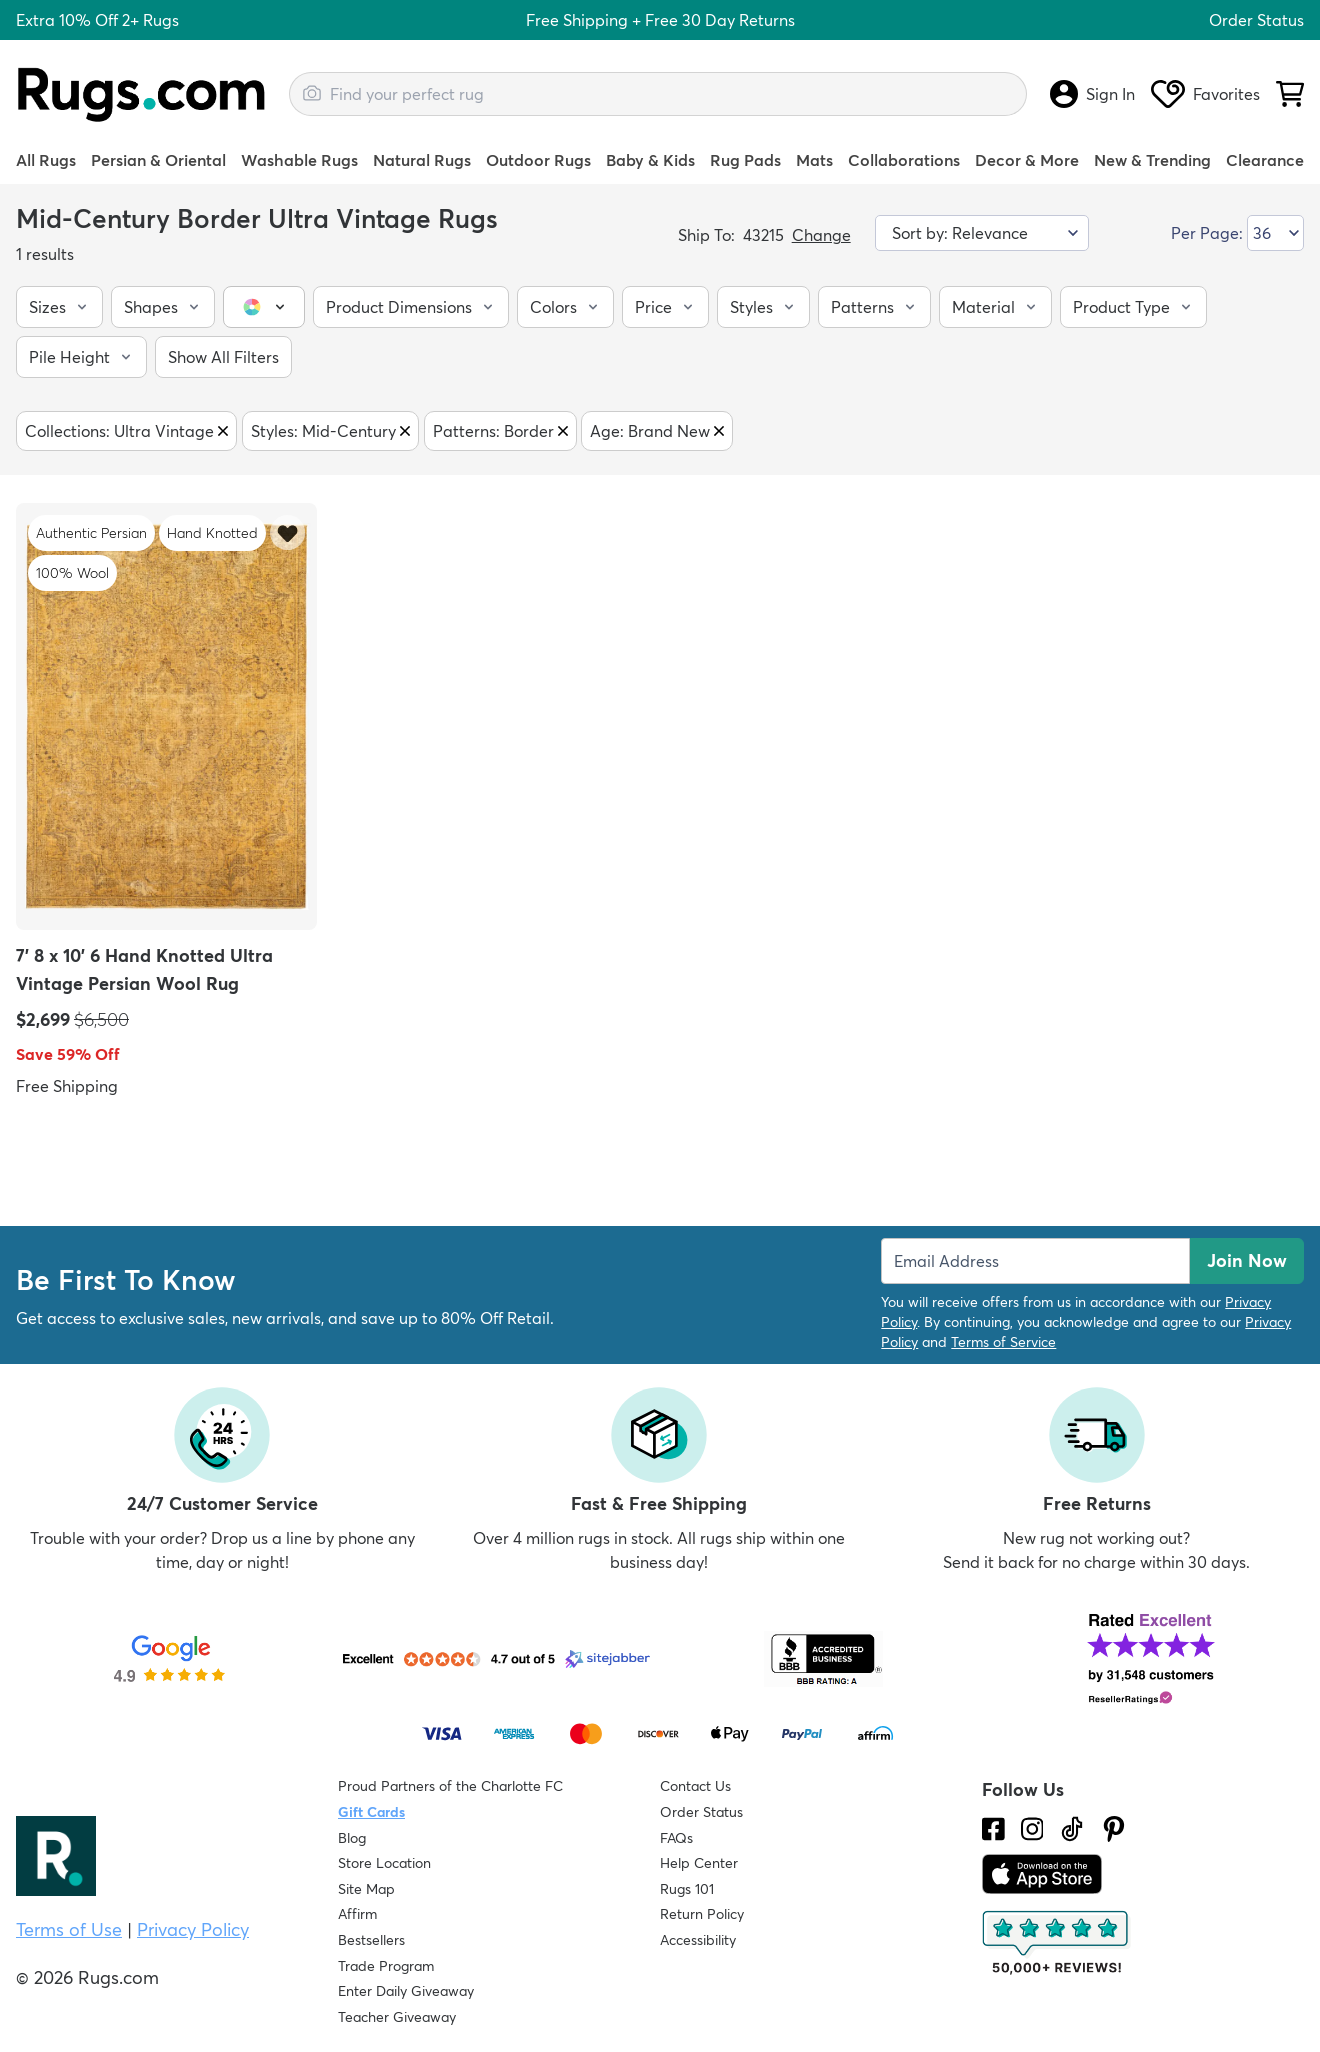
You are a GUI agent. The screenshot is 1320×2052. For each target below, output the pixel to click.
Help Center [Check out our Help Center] (699, 1863)
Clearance (1265, 160)
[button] (59, 307)
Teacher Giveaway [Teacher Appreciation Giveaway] (397, 2017)
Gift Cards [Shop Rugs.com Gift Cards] (371, 1812)
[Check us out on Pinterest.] (1114, 1829)
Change (821, 235)
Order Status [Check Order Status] (701, 1812)
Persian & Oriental (158, 160)
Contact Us (695, 1786)
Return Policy (702, 1914)
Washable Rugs (299, 160)
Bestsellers (371, 1940)
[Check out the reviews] (1057, 1943)
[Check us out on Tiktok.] (1072, 1829)
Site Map (366, 1889)
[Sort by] (982, 233)
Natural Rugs (422, 160)
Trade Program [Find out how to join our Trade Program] (386, 1966)
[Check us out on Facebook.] (993, 1829)
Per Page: (1207, 233)
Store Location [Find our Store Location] (384, 1863)
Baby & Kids (650, 160)
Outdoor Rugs (538, 160)
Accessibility (698, 1940)
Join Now (1247, 1260)
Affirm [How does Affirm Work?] (357, 1914)
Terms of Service (1003, 1342)
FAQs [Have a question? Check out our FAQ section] (676, 1838)
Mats (814, 160)
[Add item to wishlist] (287, 532)
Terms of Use (69, 1929)
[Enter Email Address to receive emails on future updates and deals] (1035, 1261)
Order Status (1256, 20)
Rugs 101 (687, 1889)
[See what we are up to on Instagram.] (1032, 1829)
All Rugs (46, 160)
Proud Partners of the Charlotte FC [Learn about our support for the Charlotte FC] (450, 1786)
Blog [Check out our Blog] (352, 1838)
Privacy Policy (193, 1929)
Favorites (1205, 94)
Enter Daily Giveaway (406, 1991)
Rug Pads (745, 160)
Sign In (1092, 94)
